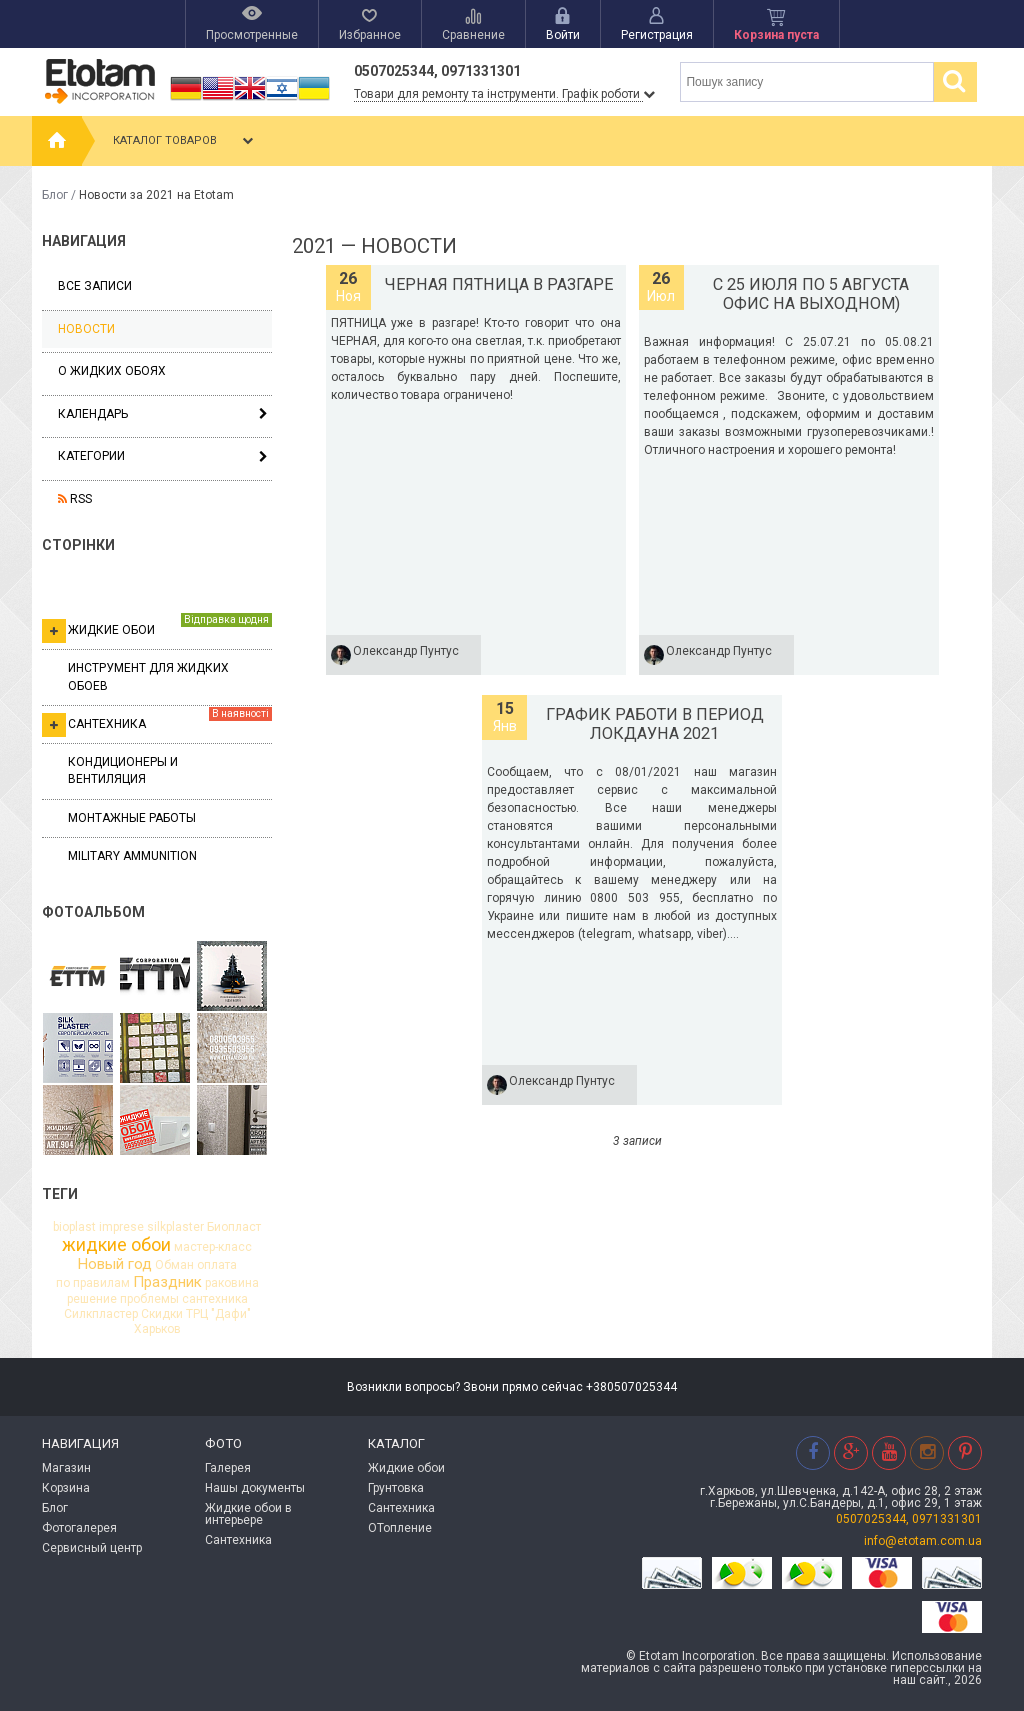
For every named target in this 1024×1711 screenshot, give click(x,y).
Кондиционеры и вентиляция (123, 770)
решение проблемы (123, 1299)
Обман (174, 1265)
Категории (91, 456)
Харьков (157, 1329)
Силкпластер (101, 1314)
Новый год (115, 1264)
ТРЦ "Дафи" (218, 1314)
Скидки (162, 1314)
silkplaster (175, 1227)
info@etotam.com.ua (923, 1541)
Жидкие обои (157, 628)
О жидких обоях (112, 371)
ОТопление (400, 1528)
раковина (232, 1283)
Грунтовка (396, 1488)
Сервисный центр (92, 1548)
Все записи (95, 286)
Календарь (93, 414)
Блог (55, 195)
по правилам (93, 1283)
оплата (217, 1265)
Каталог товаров (185, 141)
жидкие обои (116, 1245)
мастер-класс (213, 1247)
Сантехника (157, 722)
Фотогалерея (79, 1528)
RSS (75, 499)
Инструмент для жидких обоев (148, 676)
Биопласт (234, 1227)
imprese (121, 1227)
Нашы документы (255, 1488)
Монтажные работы (132, 818)
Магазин (66, 1468)
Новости (86, 329)
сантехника (215, 1299)
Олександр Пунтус (406, 651)
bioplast (74, 1227)
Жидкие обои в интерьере (248, 1514)
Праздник (167, 1282)
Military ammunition (132, 856)
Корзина (66, 1488)
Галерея (228, 1468)
